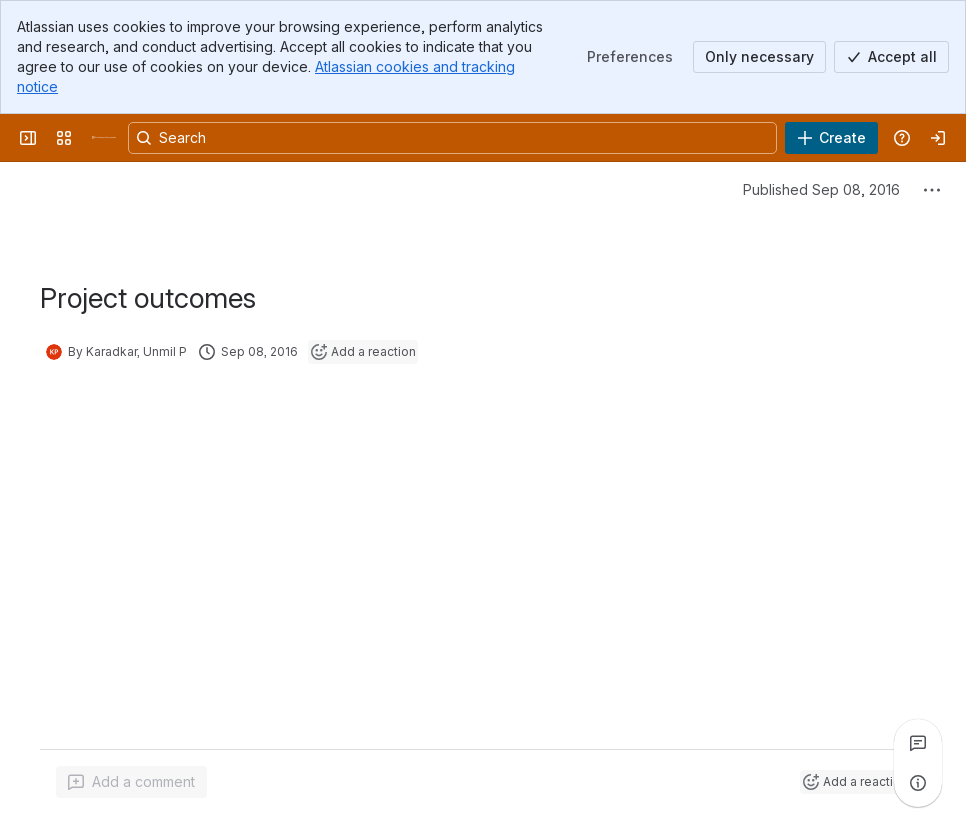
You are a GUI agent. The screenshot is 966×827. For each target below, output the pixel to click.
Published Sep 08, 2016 (821, 189)
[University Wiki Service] (104, 138)
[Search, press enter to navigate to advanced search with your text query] (452, 138)
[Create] (831, 138)
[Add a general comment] (131, 782)
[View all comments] (918, 743)
